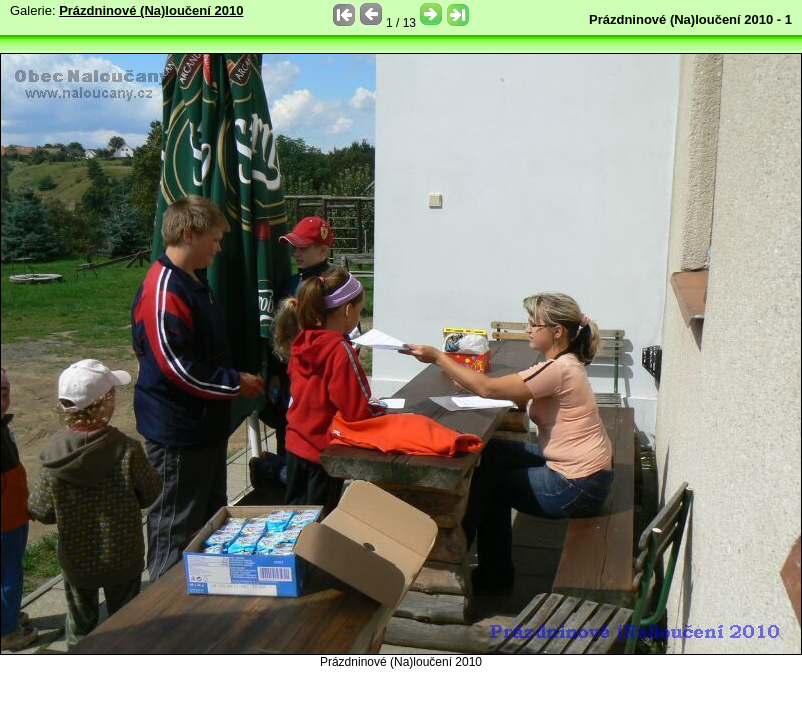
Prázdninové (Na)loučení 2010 (151, 10)
